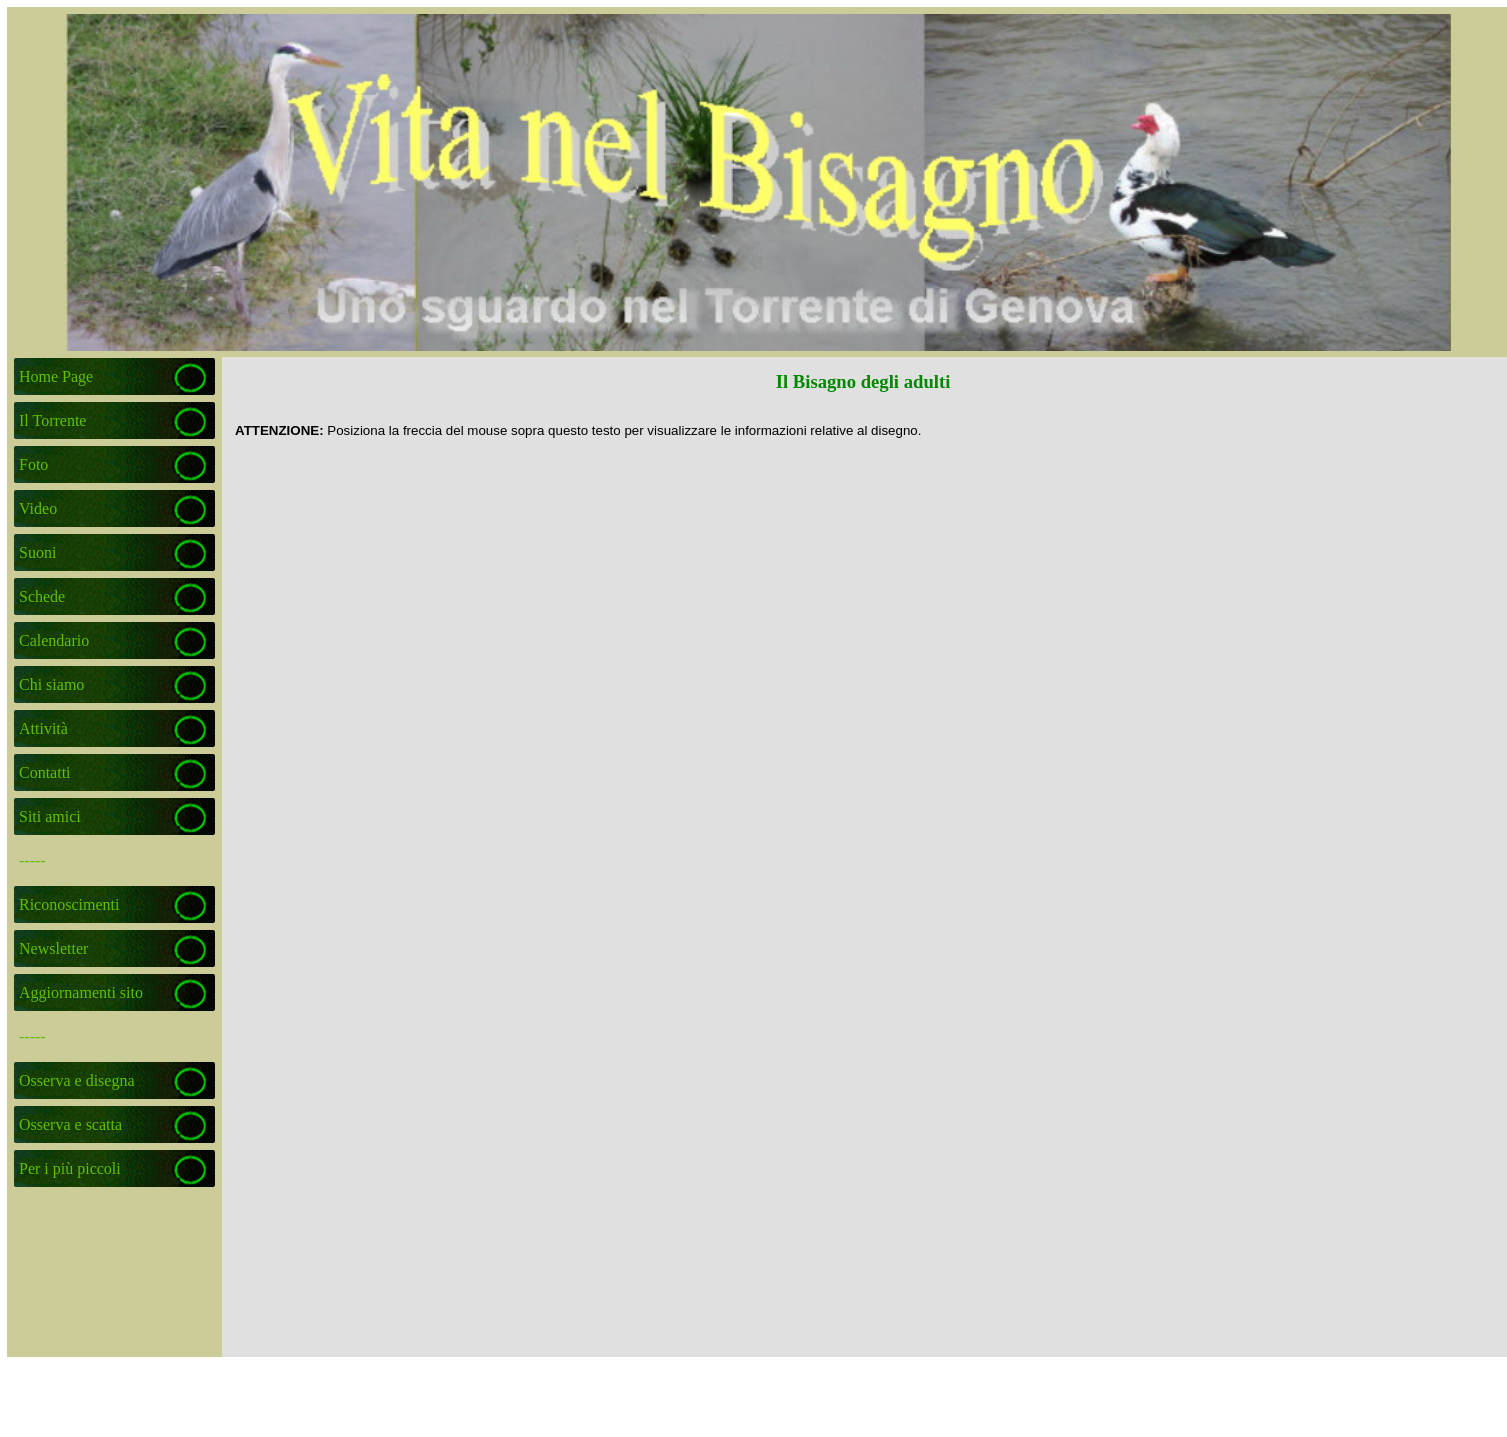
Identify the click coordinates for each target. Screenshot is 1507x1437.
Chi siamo (51, 684)
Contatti (45, 772)
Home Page (56, 376)
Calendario (54, 640)
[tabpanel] (864, 430)
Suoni (37, 552)
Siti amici (50, 816)
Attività (43, 728)
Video (38, 508)
